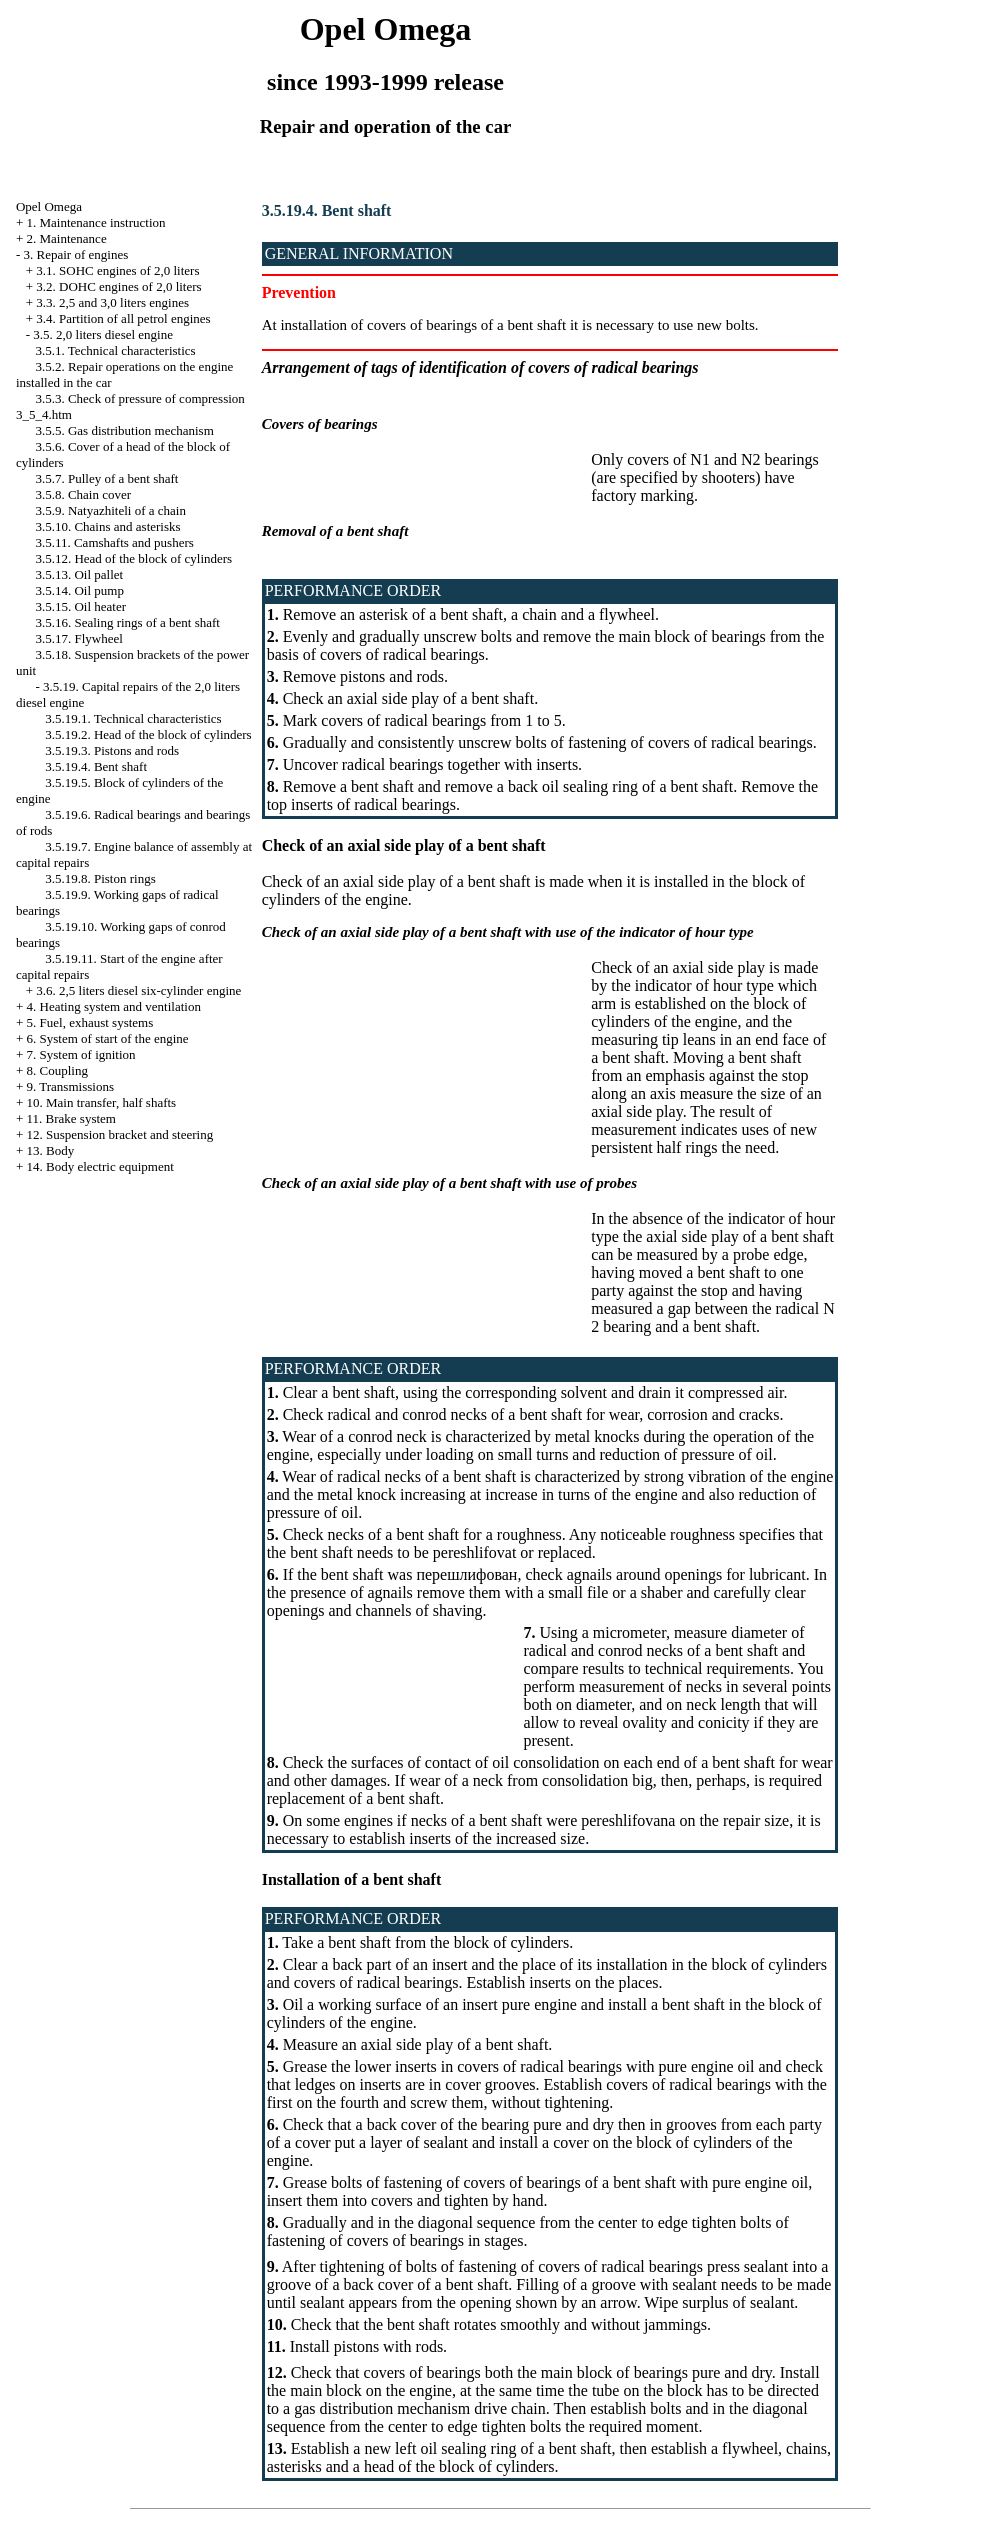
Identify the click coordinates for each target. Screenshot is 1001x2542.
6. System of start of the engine (108, 1038)
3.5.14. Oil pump (79, 590)
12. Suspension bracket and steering (120, 1134)
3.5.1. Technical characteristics (115, 350)
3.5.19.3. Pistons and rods (112, 750)
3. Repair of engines (76, 254)
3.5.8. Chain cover (83, 494)
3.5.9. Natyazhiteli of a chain (110, 510)
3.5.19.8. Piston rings (100, 878)
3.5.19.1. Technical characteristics (133, 718)
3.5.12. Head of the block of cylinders (133, 558)
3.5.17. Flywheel (78, 638)
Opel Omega (49, 206)
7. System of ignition (81, 1054)
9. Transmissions (70, 1086)
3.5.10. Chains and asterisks (107, 526)
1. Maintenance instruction (96, 222)
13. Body (51, 1150)
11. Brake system (71, 1118)
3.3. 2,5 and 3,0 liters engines (112, 302)
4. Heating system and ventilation (114, 1006)
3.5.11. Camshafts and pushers (114, 542)
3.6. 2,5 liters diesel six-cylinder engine (138, 990)
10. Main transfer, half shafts (102, 1102)
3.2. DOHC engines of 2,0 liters (118, 286)
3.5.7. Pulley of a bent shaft (106, 478)
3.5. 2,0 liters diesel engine (103, 334)
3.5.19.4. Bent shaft (96, 766)
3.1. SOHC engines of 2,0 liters (117, 270)
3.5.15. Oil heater (80, 606)
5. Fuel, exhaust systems (90, 1022)
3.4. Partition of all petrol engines (123, 318)
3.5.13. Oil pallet (79, 574)
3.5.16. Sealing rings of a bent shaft (127, 622)
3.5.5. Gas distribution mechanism (124, 430)
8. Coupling (57, 1070)
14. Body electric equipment (100, 1166)
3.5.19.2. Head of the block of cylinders (148, 734)
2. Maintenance (67, 238)
